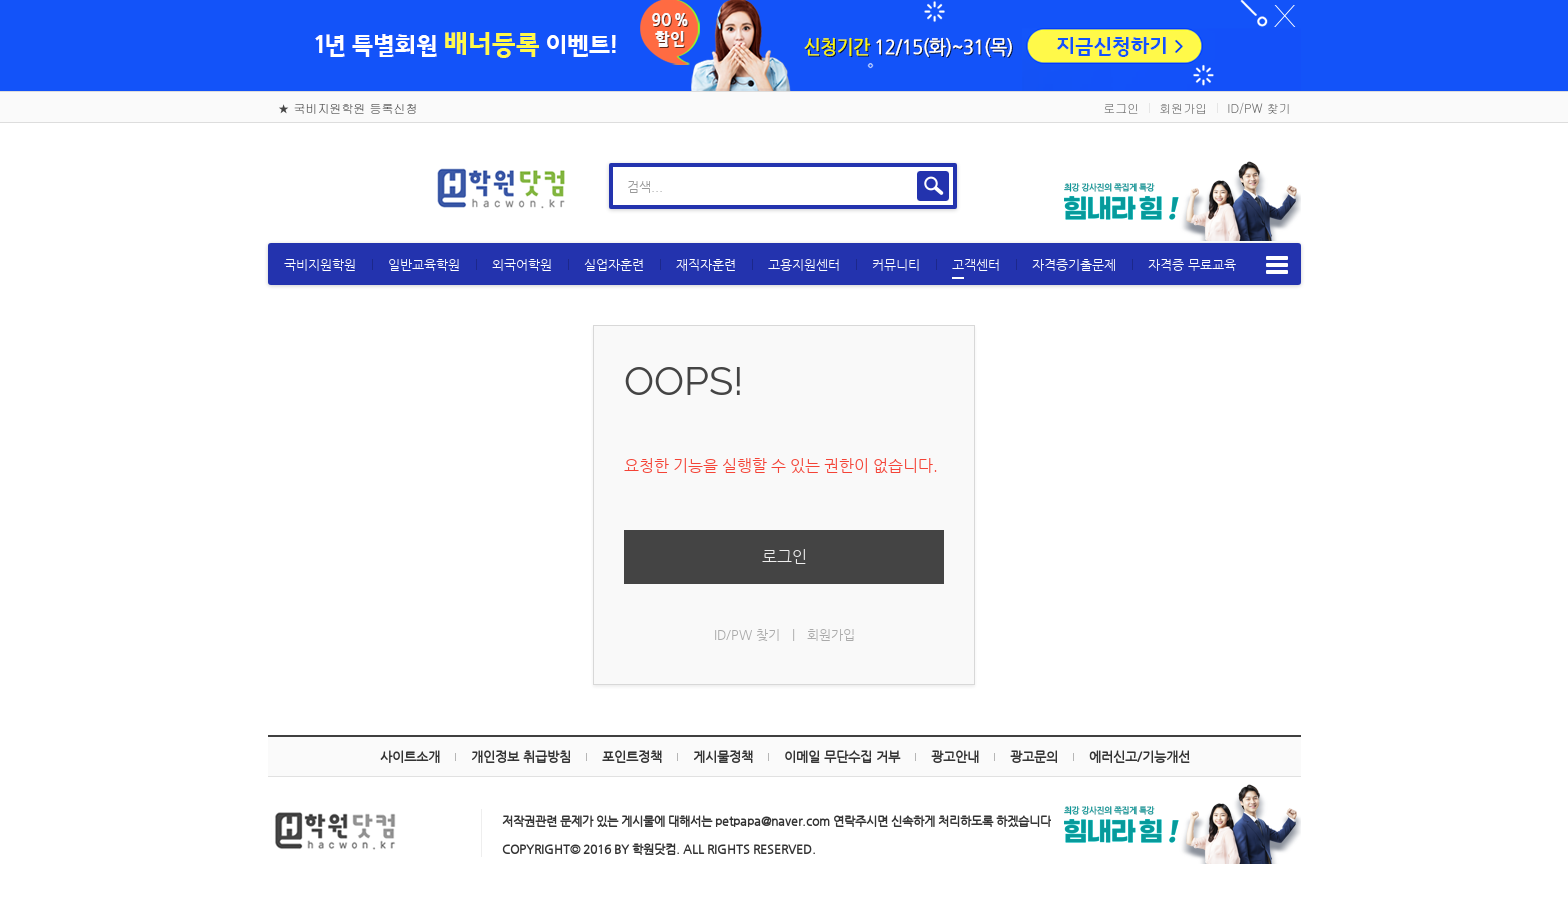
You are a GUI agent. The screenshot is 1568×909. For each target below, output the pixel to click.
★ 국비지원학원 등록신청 (348, 107)
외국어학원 (522, 264)
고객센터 (976, 268)
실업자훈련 (614, 264)
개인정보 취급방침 (521, 756)
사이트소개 (410, 756)
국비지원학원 (320, 264)
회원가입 (1183, 107)
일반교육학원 (424, 264)
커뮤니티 (896, 264)
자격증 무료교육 (1192, 264)
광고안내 (955, 756)
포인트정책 (632, 756)
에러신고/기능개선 (1139, 756)
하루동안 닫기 (1276, 20)
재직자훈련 (706, 264)
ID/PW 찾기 (1258, 107)
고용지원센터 (804, 264)
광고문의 (1034, 756)
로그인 (1121, 107)
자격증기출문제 (1074, 264)
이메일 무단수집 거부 (842, 756)
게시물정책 (723, 756)
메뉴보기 (1277, 265)
